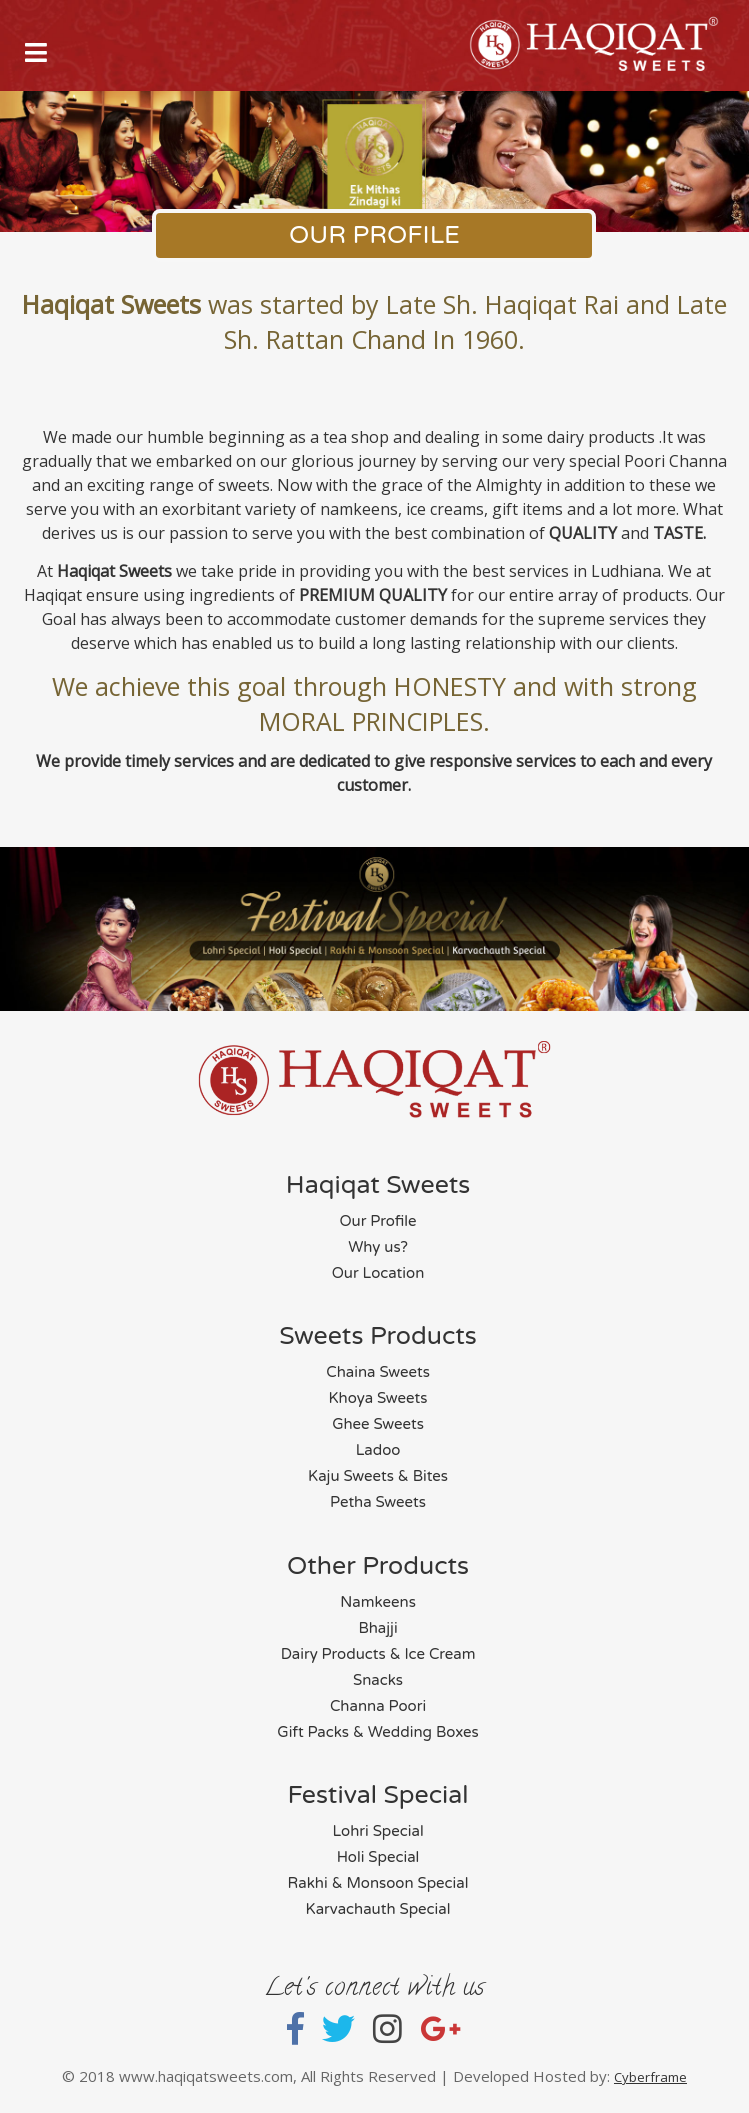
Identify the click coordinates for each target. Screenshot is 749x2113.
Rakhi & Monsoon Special (378, 1883)
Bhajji (377, 1628)
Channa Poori (378, 1706)
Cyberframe (650, 2077)
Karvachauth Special (378, 1909)
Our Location (378, 1273)
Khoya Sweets (378, 1398)
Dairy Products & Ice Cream (378, 1654)
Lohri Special (377, 1831)
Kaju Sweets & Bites (378, 1476)
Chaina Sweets (378, 1372)
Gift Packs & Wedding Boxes (378, 1732)
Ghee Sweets (378, 1424)
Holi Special (378, 1857)
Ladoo (378, 1450)
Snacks (378, 1680)
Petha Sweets (378, 1502)
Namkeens (378, 1602)
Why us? (378, 1247)
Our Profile (377, 1221)
